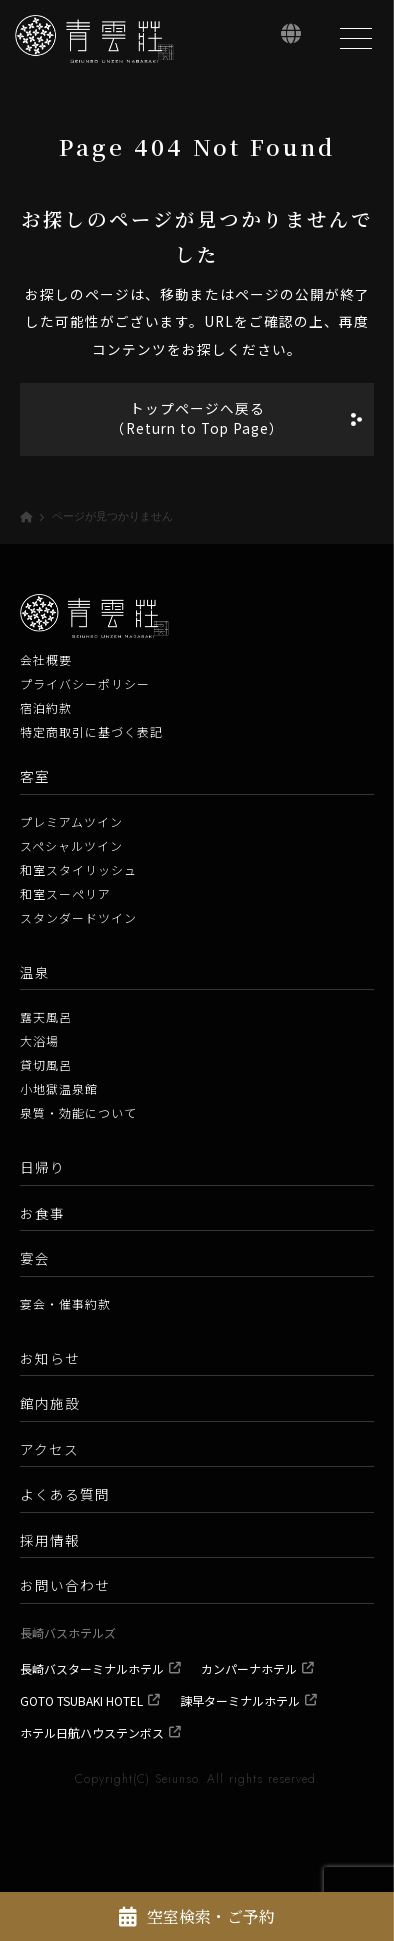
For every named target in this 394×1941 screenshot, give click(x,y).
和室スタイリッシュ (78, 869)
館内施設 (50, 1403)
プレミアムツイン (71, 821)
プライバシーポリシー (85, 683)
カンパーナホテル (249, 1668)
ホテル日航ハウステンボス (92, 1732)
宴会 (35, 1258)
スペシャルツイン (71, 845)
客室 (35, 776)
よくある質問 (65, 1494)
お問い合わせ (65, 1585)
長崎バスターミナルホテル (92, 1668)
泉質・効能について (78, 1112)
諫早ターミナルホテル (240, 1700)
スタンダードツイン (78, 917)
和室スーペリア (65, 893)
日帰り (42, 1167)
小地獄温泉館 (59, 1088)
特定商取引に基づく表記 (91, 731)
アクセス (49, 1449)
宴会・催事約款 (65, 1303)
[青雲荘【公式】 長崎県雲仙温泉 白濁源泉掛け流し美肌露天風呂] (95, 39)
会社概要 (46, 659)
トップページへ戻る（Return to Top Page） (197, 418)
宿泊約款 (46, 707)
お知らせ (50, 1358)
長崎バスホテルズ (68, 1632)
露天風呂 (46, 1016)
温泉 (35, 972)
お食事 (42, 1213)
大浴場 (39, 1040)
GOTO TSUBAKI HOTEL (81, 1700)
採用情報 (50, 1540)
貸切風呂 (46, 1064)
